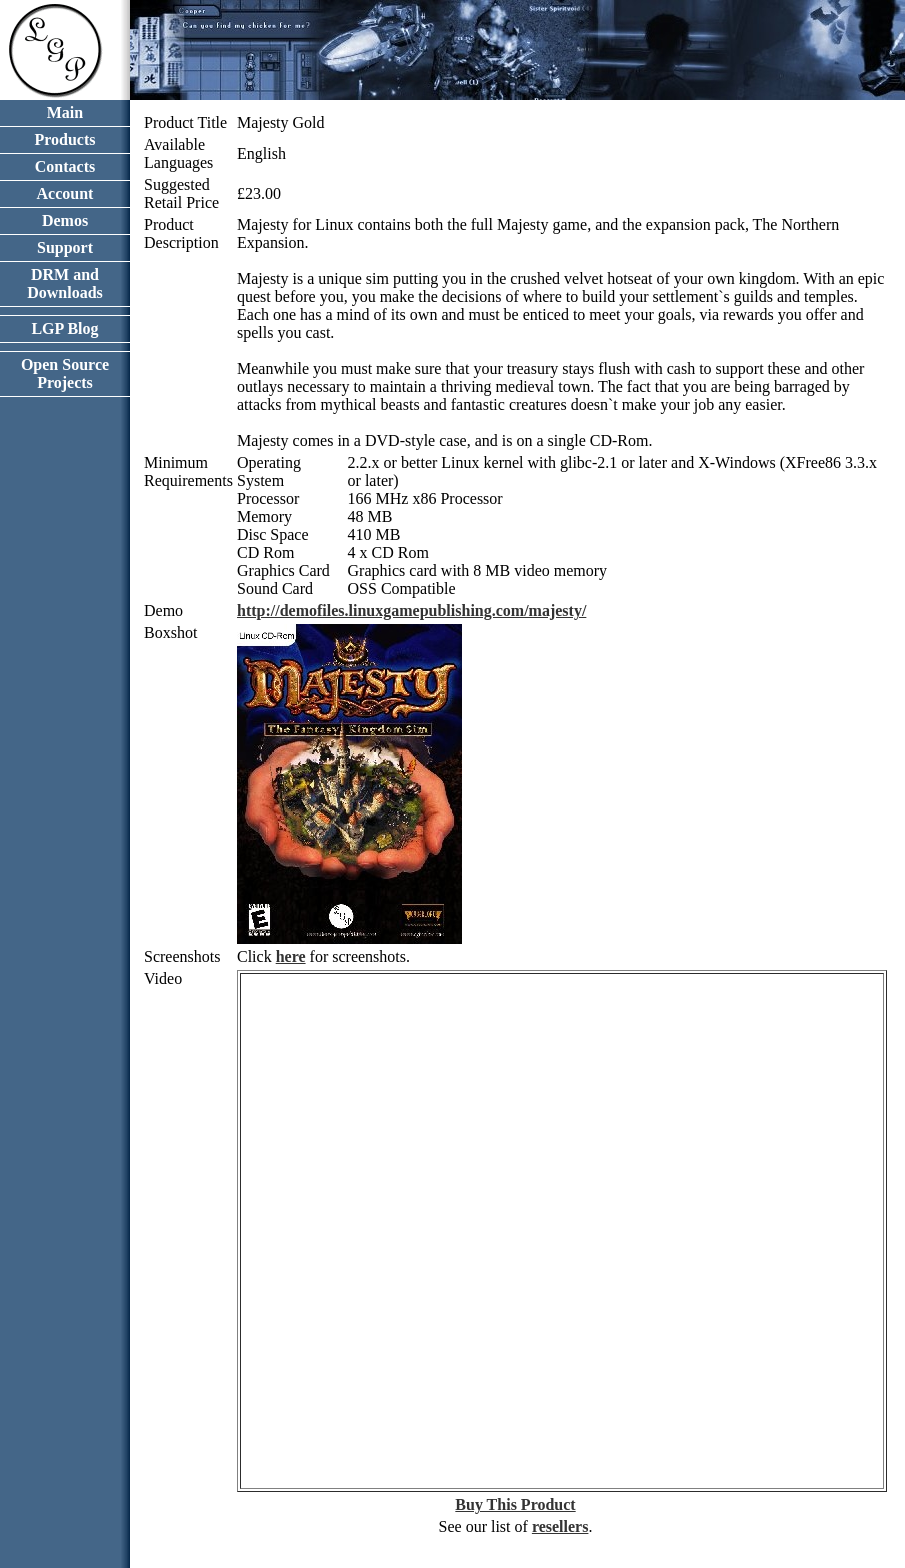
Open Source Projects (65, 373)
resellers (560, 1526)
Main (65, 112)
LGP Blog (64, 328)
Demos (65, 220)
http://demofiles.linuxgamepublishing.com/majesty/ (411, 610)
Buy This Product (515, 1504)
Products (64, 139)
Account (65, 193)
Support (65, 247)
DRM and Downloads (65, 283)
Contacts (65, 166)
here (291, 956)
